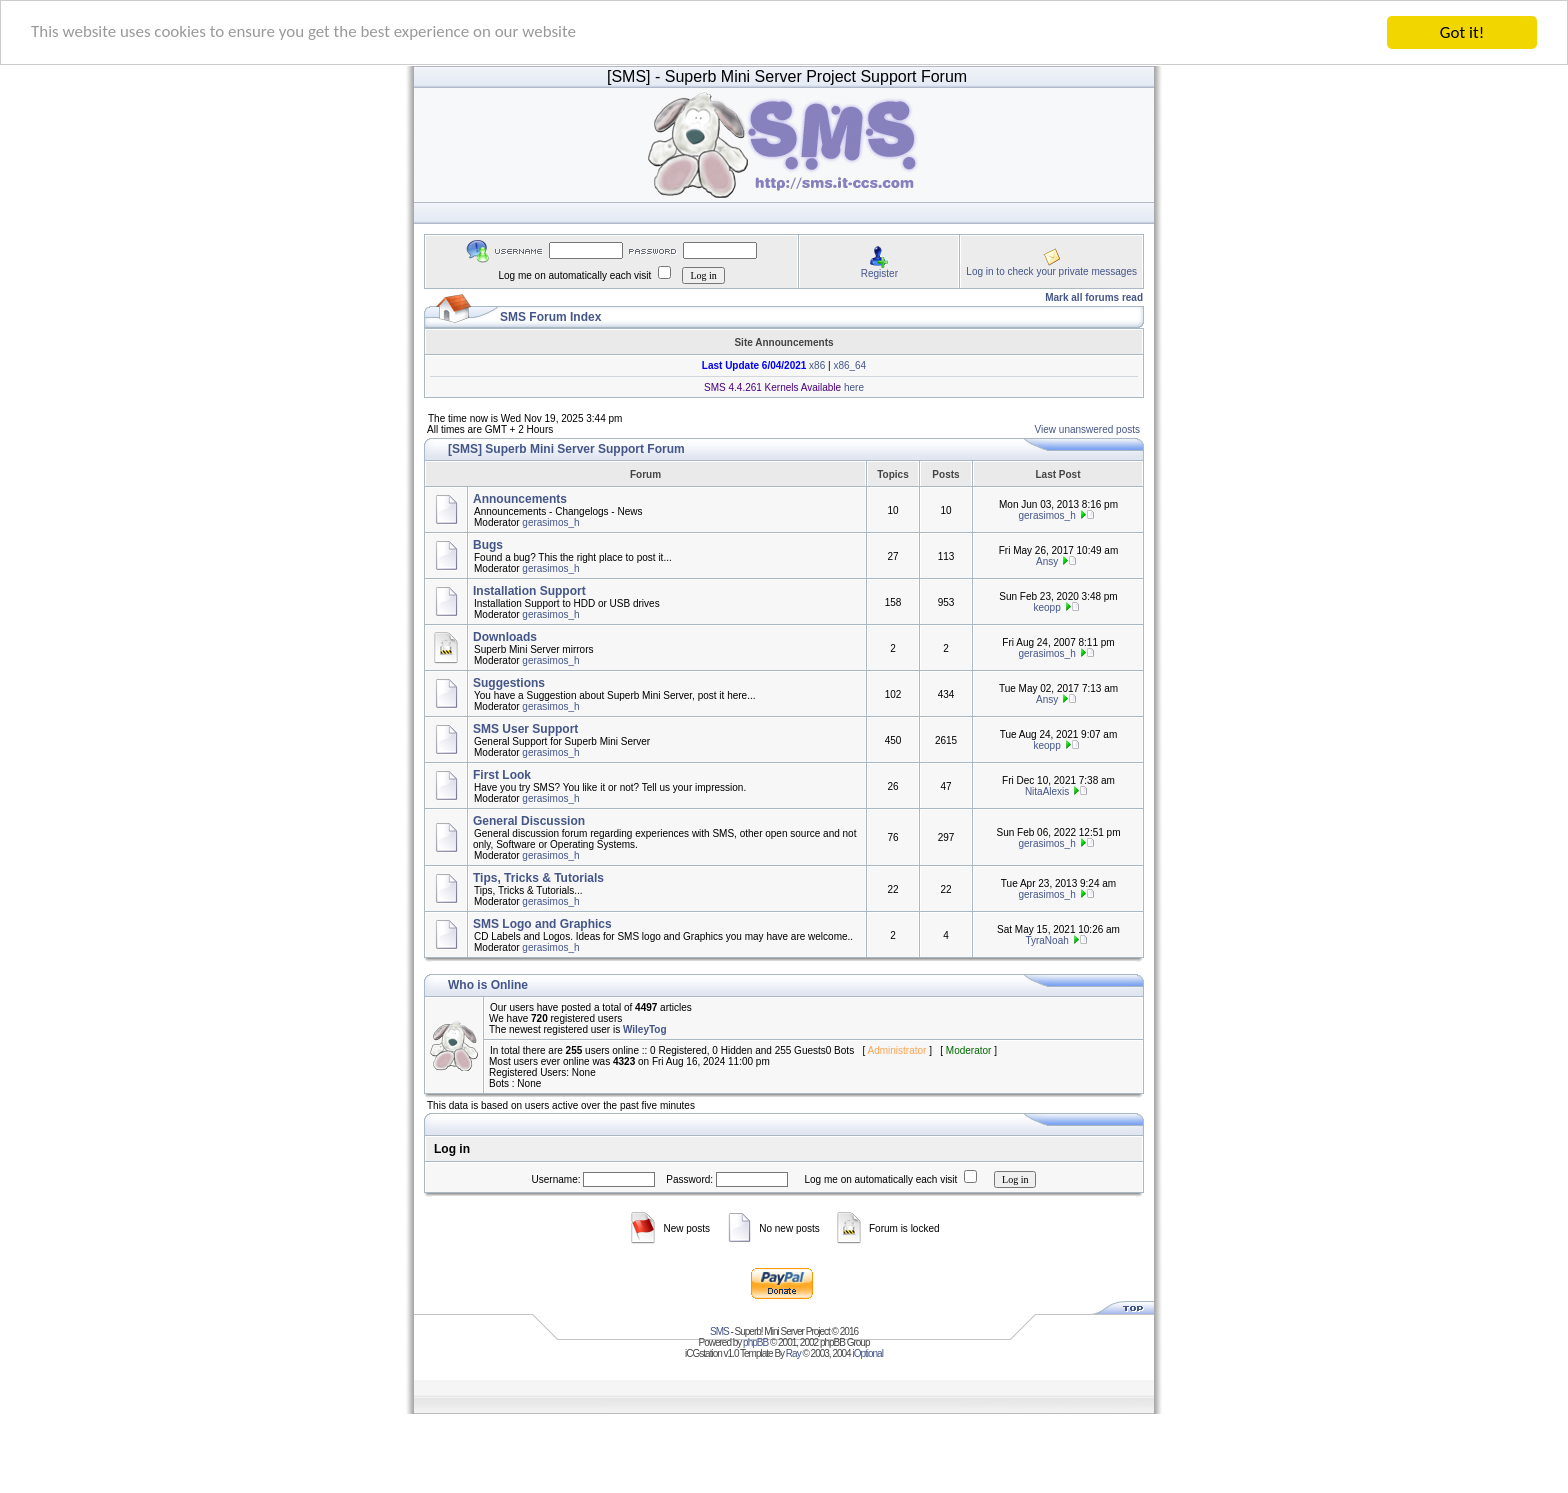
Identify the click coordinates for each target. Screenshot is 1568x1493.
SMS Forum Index (550, 317)
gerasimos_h (550, 522)
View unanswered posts (1087, 429)
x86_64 (849, 365)
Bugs (488, 545)
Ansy (1047, 561)
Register (879, 272)
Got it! (1462, 32)
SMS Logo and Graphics (542, 924)
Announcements (520, 499)
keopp (1046, 607)
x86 (815, 365)
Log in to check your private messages (1051, 270)
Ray (793, 1353)
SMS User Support (525, 729)
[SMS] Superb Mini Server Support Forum (566, 449)
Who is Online (488, 985)
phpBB (755, 1342)
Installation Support (529, 591)
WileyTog (645, 1029)
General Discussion (529, 821)
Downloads (505, 637)
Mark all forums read (1094, 297)
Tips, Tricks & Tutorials (538, 878)
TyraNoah (1046, 940)
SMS (719, 1331)
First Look (502, 775)
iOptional (867, 1353)
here (852, 387)
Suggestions (509, 683)
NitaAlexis (1047, 791)
